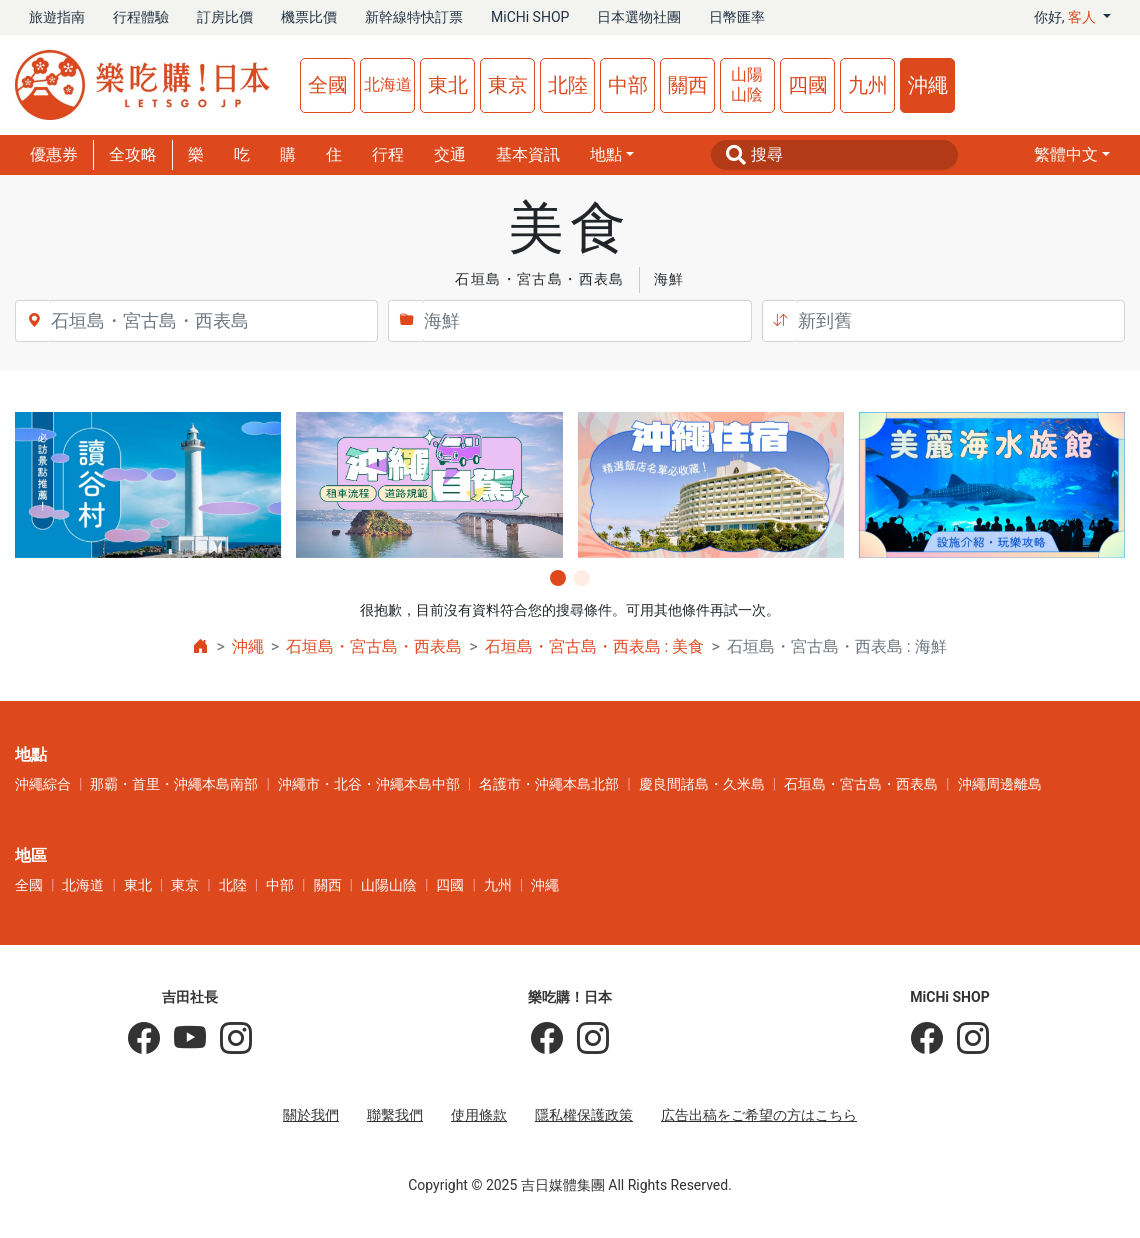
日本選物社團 (639, 17)
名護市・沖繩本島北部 (549, 784)
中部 (628, 85)
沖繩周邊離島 (1000, 784)
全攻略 (133, 154)
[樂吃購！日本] (547, 1039)
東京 (508, 85)
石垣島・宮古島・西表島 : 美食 (595, 646)
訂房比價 (225, 17)
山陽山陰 (747, 84)
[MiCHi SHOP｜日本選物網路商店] (966, 1039)
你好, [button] (1067, 17)
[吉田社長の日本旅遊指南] (144, 1039)
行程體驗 (141, 17)
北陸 (568, 85)
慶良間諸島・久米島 (702, 784)
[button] (1072, 155)
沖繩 (928, 85)
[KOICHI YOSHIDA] (229, 1039)
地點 (606, 154)
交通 (450, 154)
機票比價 (309, 17)
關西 (688, 85)
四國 (808, 85)
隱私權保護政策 (584, 1115)
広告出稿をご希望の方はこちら (759, 1115)
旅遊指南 (57, 17)
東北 (448, 85)
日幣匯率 (737, 17)
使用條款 (479, 1115)
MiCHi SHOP (530, 17)
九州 (868, 85)
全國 (328, 85)
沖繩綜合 (43, 784)
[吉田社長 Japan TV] (183, 1039)
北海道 (388, 84)
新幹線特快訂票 (414, 17)
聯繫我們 (395, 1115)
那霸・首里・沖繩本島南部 (174, 784)
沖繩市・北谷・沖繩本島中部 (369, 784)
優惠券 (54, 154)
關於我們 (311, 1115)
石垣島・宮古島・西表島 (374, 646)
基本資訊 (528, 154)
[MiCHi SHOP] (927, 1039)
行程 (388, 154)
